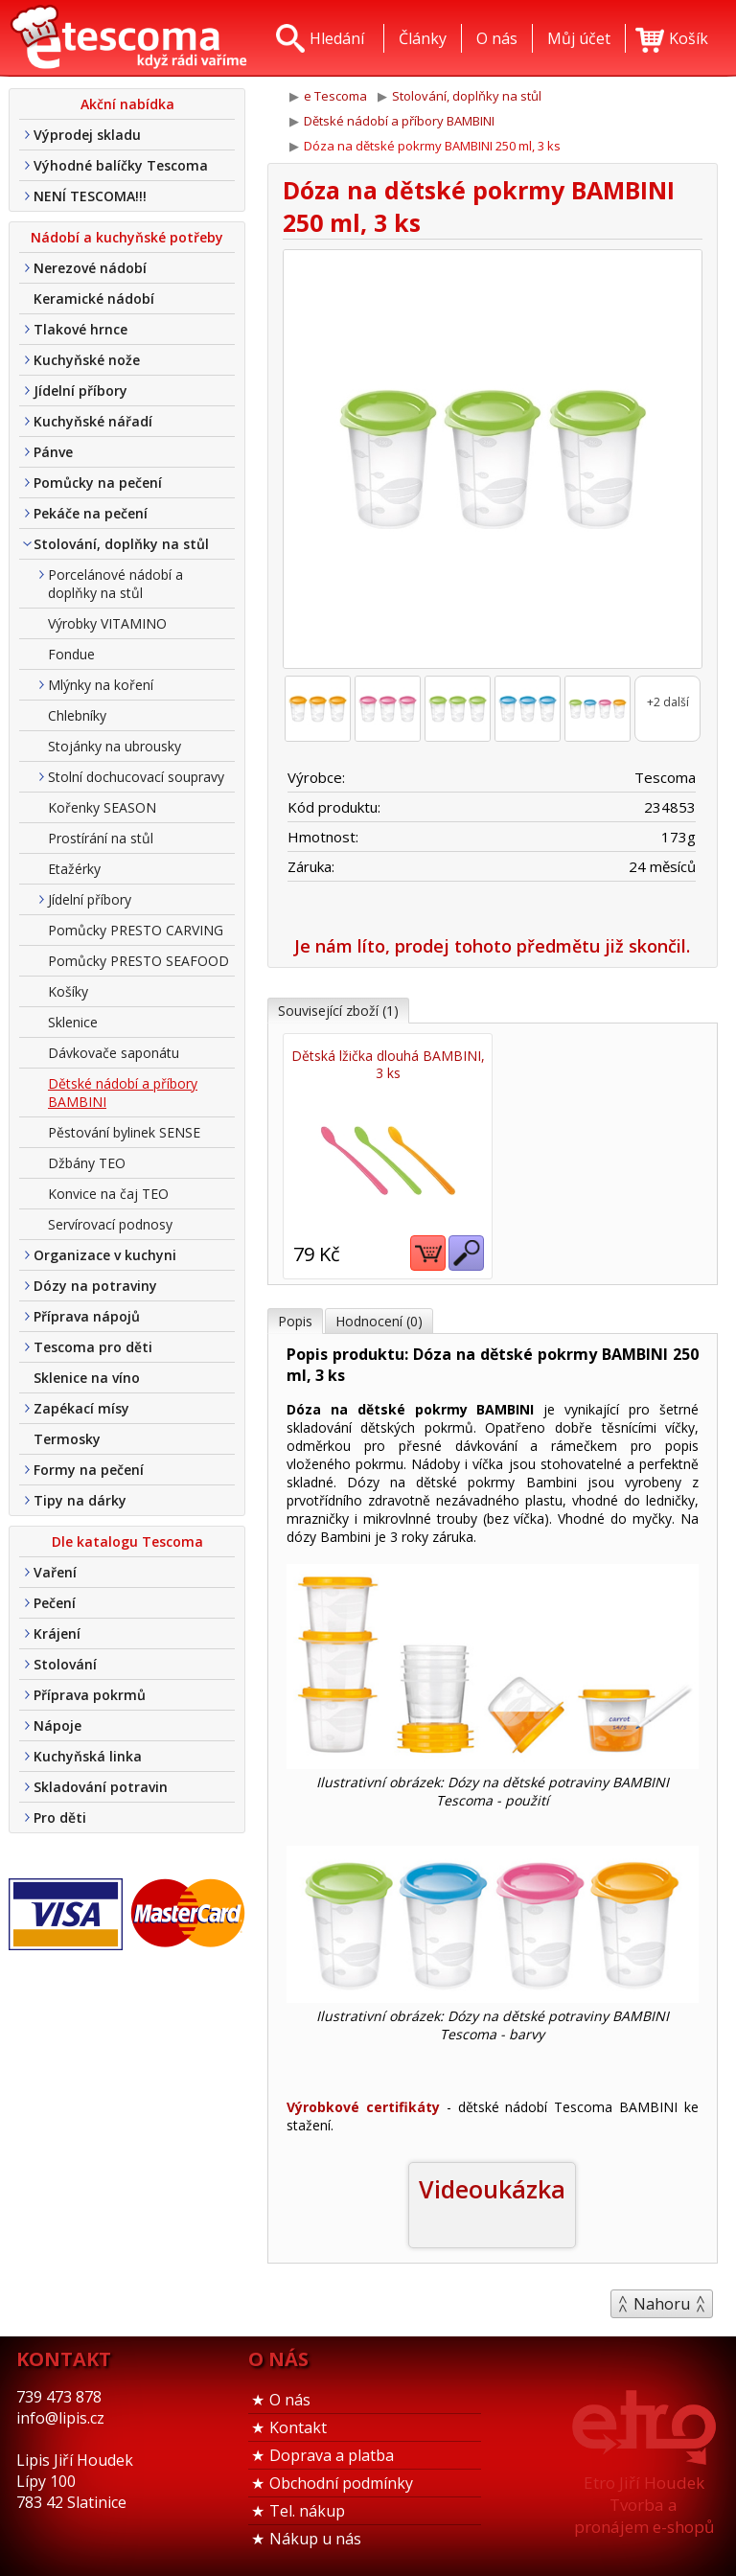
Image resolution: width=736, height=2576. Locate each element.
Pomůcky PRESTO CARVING (135, 930)
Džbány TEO (87, 1163)
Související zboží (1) (338, 1010)
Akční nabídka (127, 104)
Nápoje (57, 1725)
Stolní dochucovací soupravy (136, 777)
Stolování (65, 1664)
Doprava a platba (331, 2455)
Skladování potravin (101, 1787)
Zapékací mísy (81, 1408)
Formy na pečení (89, 1469)
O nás (289, 2399)
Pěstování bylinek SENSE (124, 1132)
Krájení (57, 1633)
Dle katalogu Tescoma (127, 1541)
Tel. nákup (307, 2510)
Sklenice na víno (87, 1377)
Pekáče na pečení (91, 513)
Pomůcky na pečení (98, 482)
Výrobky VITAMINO (107, 623)
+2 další (668, 702)
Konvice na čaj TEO (108, 1193)
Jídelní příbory (80, 390)
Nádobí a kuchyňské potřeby (127, 237)
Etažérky (74, 869)
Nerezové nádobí (90, 268)
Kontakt (298, 2427)
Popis (295, 1321)
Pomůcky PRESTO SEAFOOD (138, 961)
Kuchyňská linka (88, 1756)
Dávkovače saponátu (113, 1053)
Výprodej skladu (87, 135)
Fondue (71, 654)
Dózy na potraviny (95, 1285)
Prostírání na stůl (100, 838)
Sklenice (73, 1022)
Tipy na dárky (80, 1500)
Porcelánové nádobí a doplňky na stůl (115, 583)
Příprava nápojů (87, 1316)
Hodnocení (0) (379, 1321)
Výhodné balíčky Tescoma (121, 165)
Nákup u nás (315, 2538)
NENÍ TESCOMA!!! (90, 196)
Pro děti (60, 1817)
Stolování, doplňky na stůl (121, 544)
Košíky (68, 991)
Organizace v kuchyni (105, 1255)
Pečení (55, 1603)
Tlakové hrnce (80, 329)
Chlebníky (77, 715)
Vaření (55, 1572)
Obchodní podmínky (341, 2483)
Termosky (67, 1439)
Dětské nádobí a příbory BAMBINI (122, 1092)
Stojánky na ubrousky (114, 746)
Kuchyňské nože (87, 360)
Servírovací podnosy (110, 1224)
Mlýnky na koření (100, 685)
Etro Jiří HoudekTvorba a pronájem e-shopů (644, 2505)
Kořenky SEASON (102, 807)
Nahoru (661, 2303)
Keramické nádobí (94, 298)
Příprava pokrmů (90, 1695)
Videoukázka (492, 2189)
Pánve (53, 452)
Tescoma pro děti (93, 1347)
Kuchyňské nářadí (93, 421)
